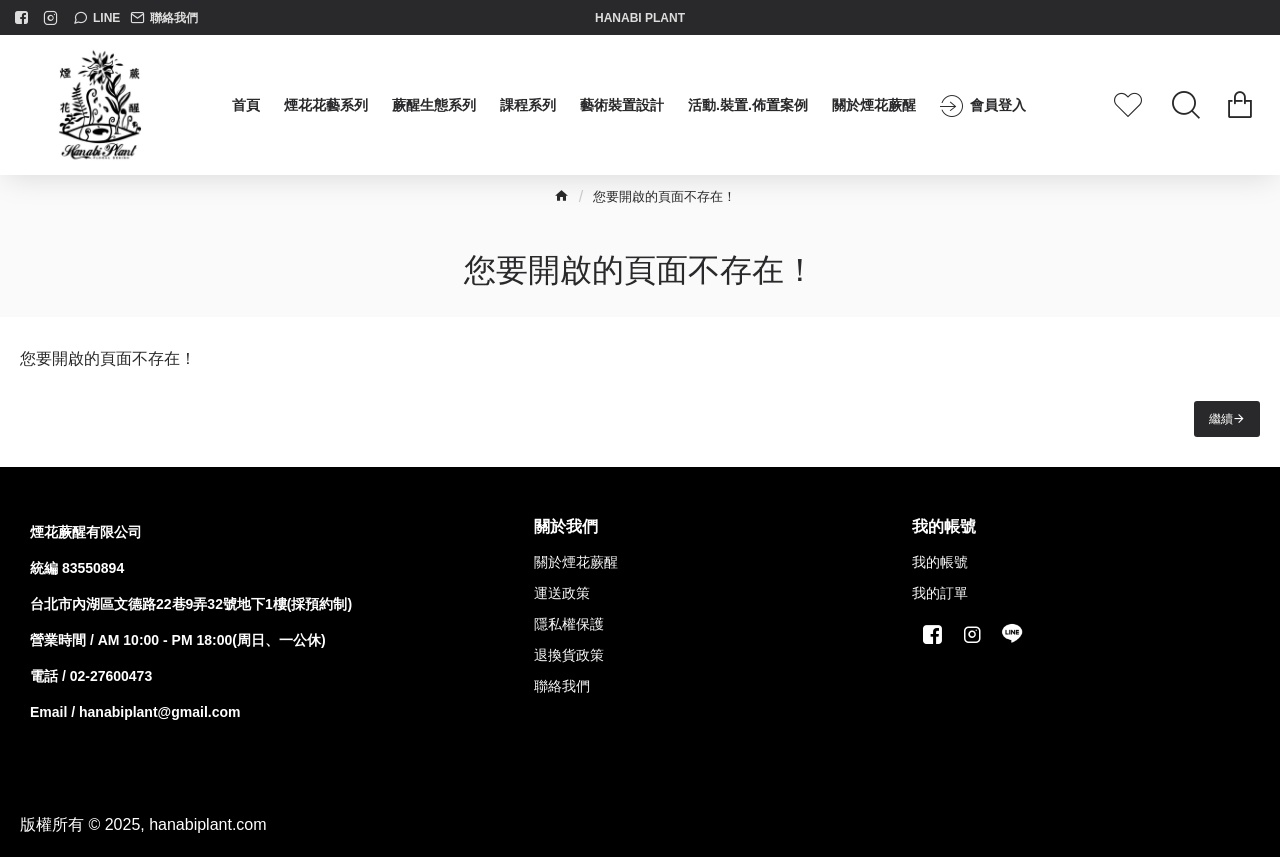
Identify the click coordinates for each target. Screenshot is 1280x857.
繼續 (1221, 419)
